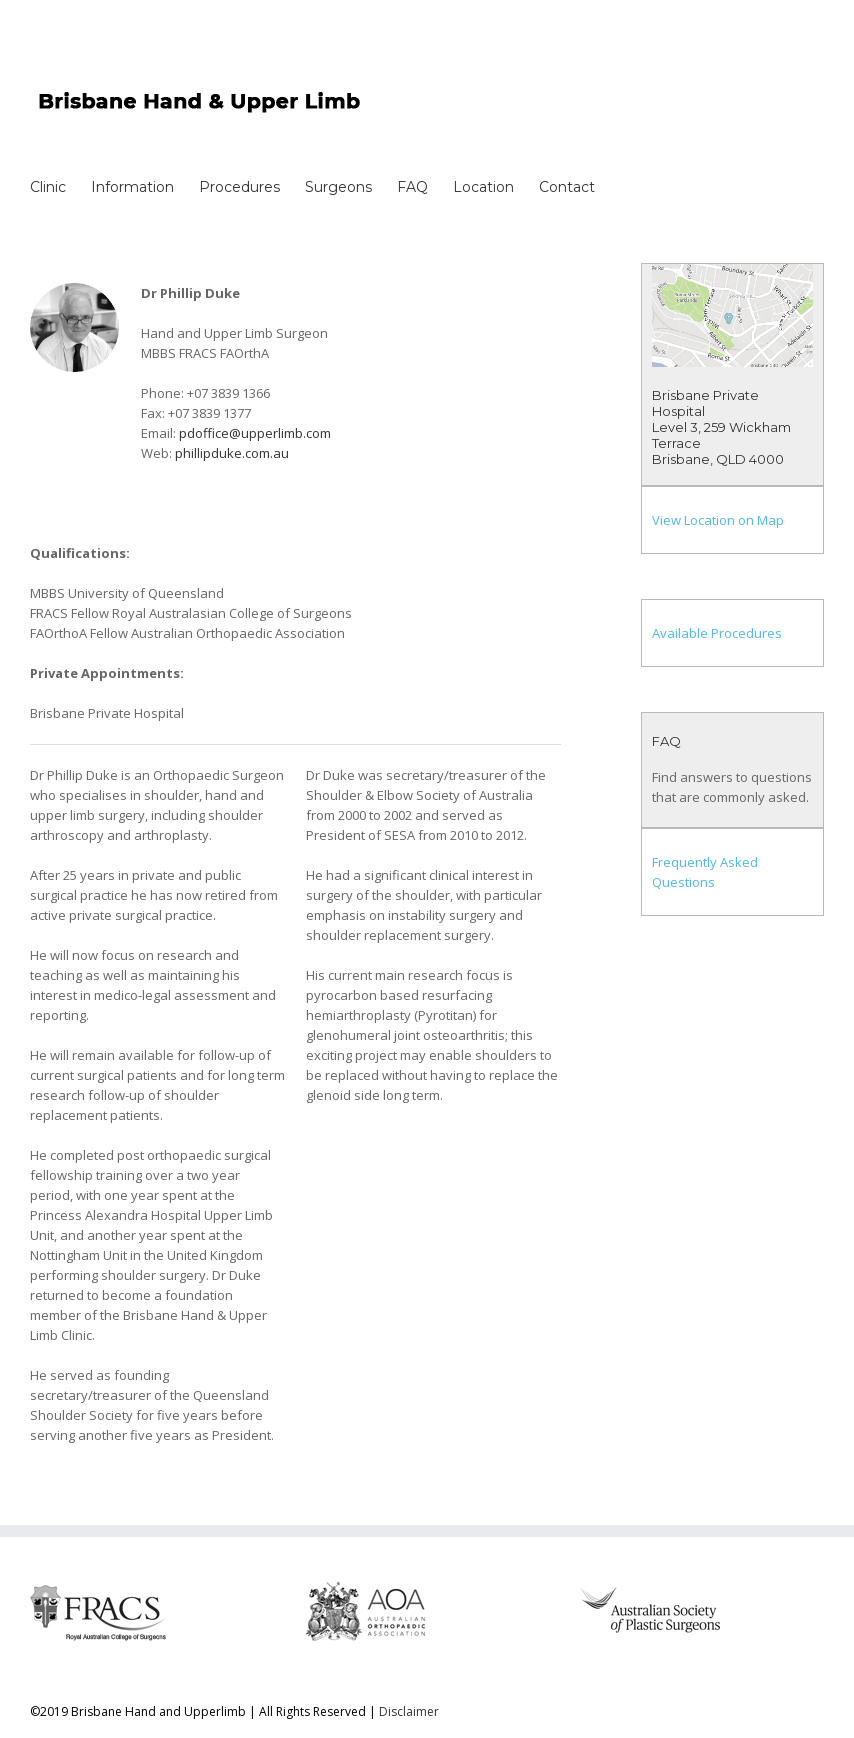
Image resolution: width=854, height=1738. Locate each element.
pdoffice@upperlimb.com (255, 433)
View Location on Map (718, 520)
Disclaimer (409, 1711)
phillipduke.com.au (232, 453)
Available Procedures (717, 633)
